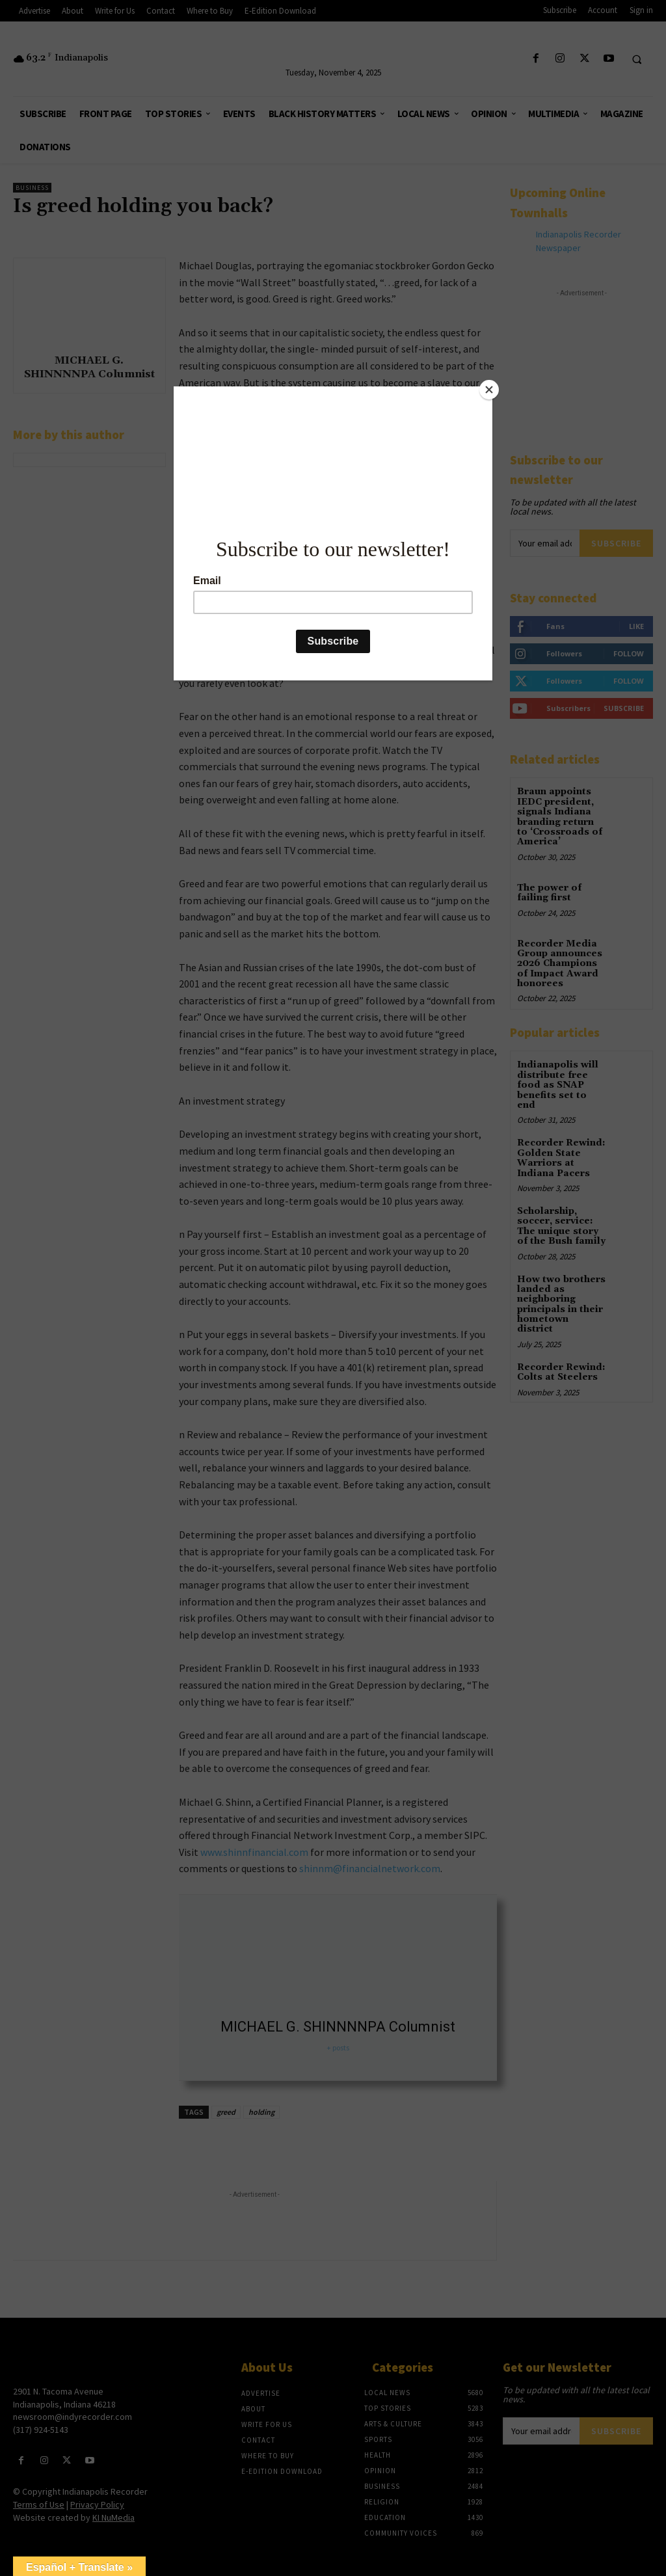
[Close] (489, 389)
